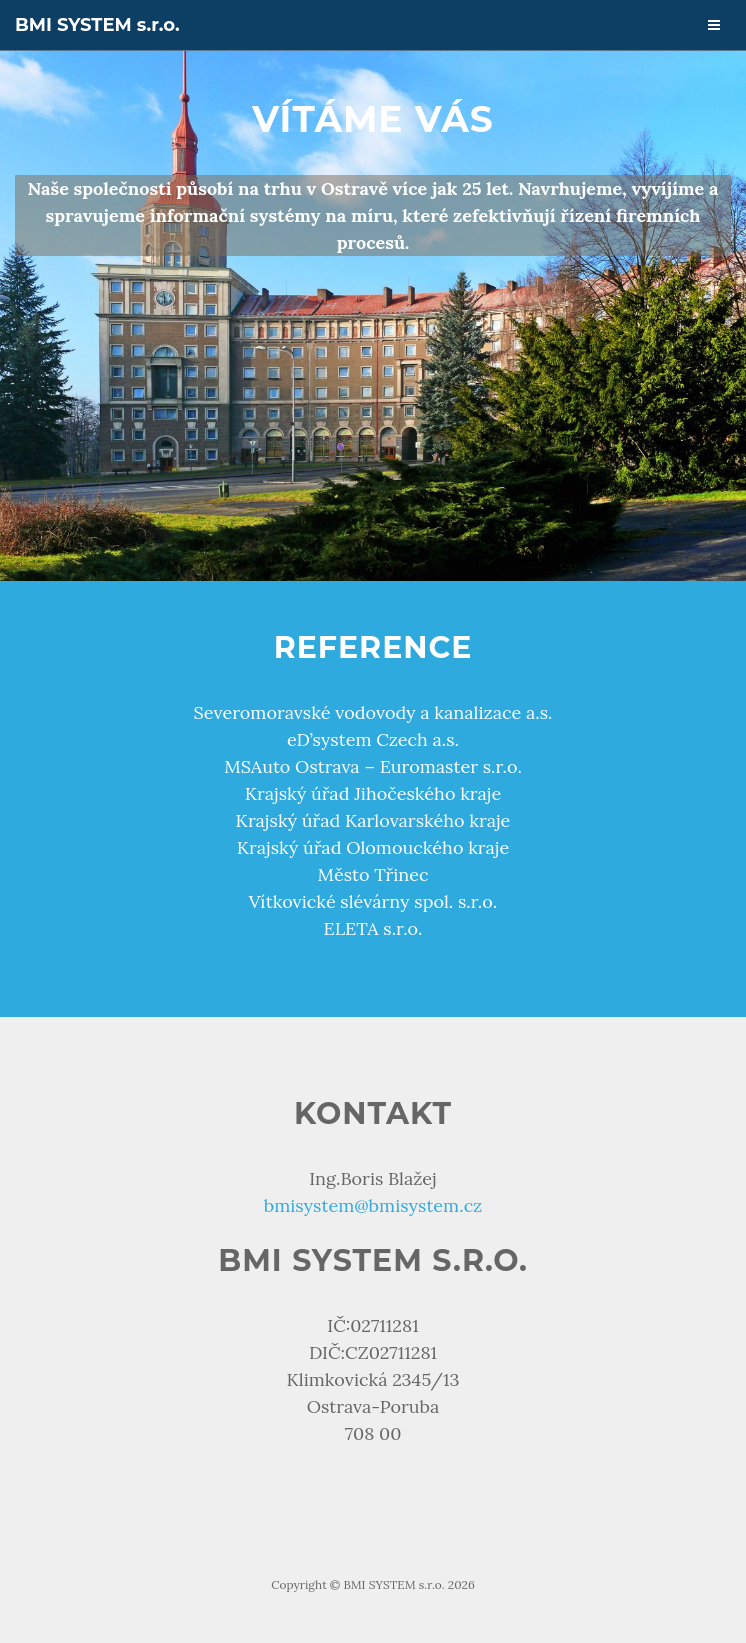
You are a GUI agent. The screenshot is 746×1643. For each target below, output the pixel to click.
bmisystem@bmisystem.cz (373, 1205)
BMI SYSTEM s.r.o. (97, 25)
